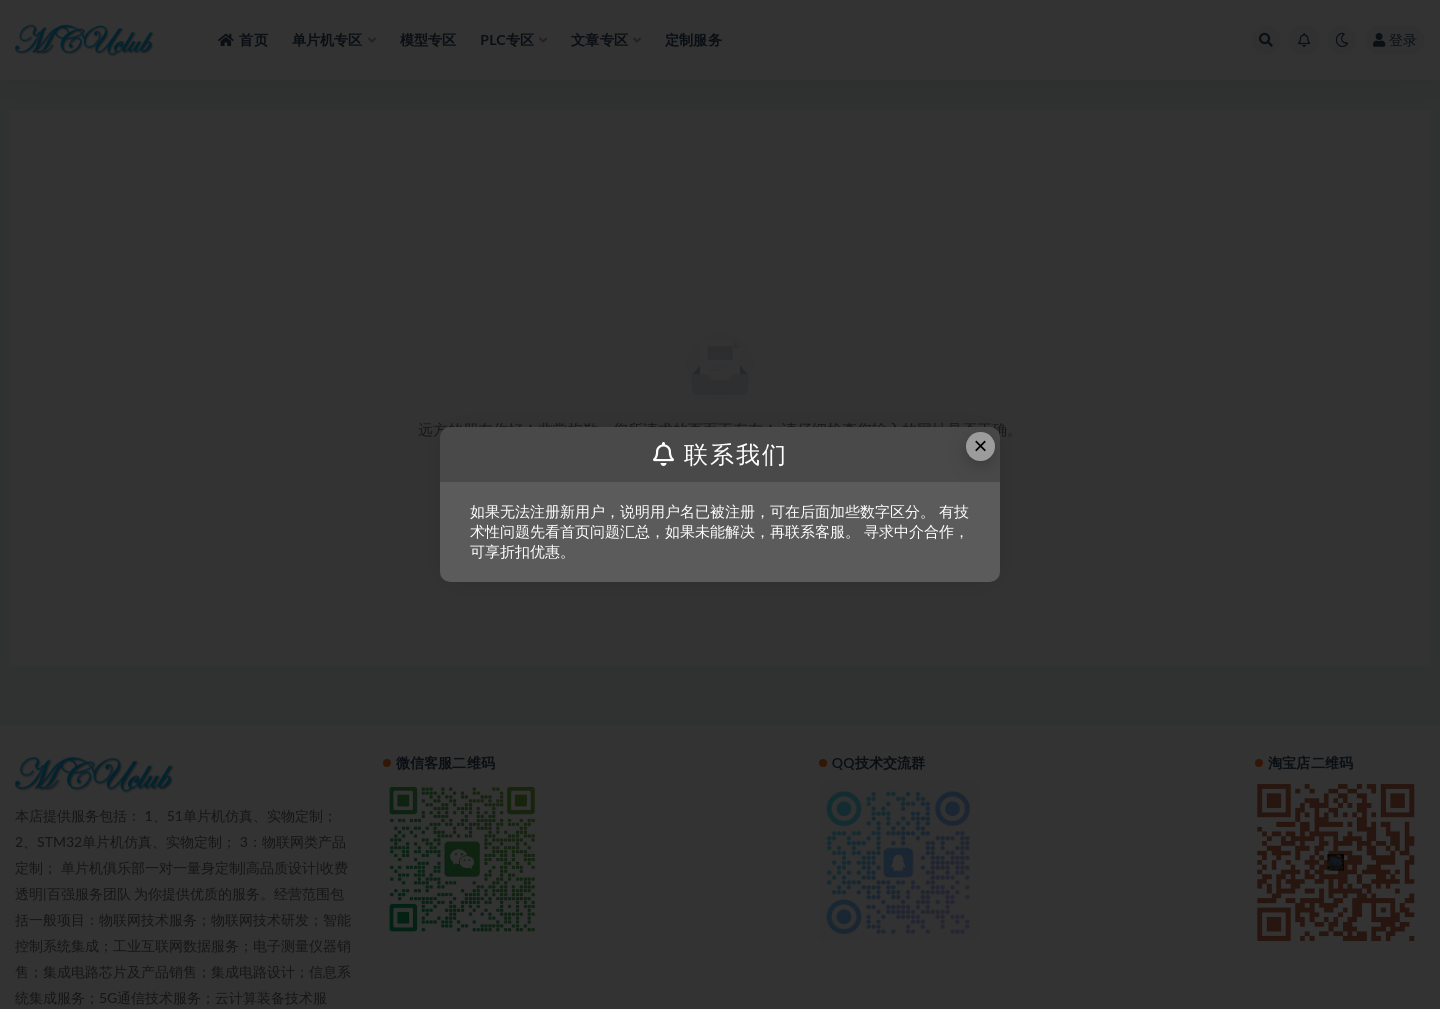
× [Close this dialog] (981, 445)
